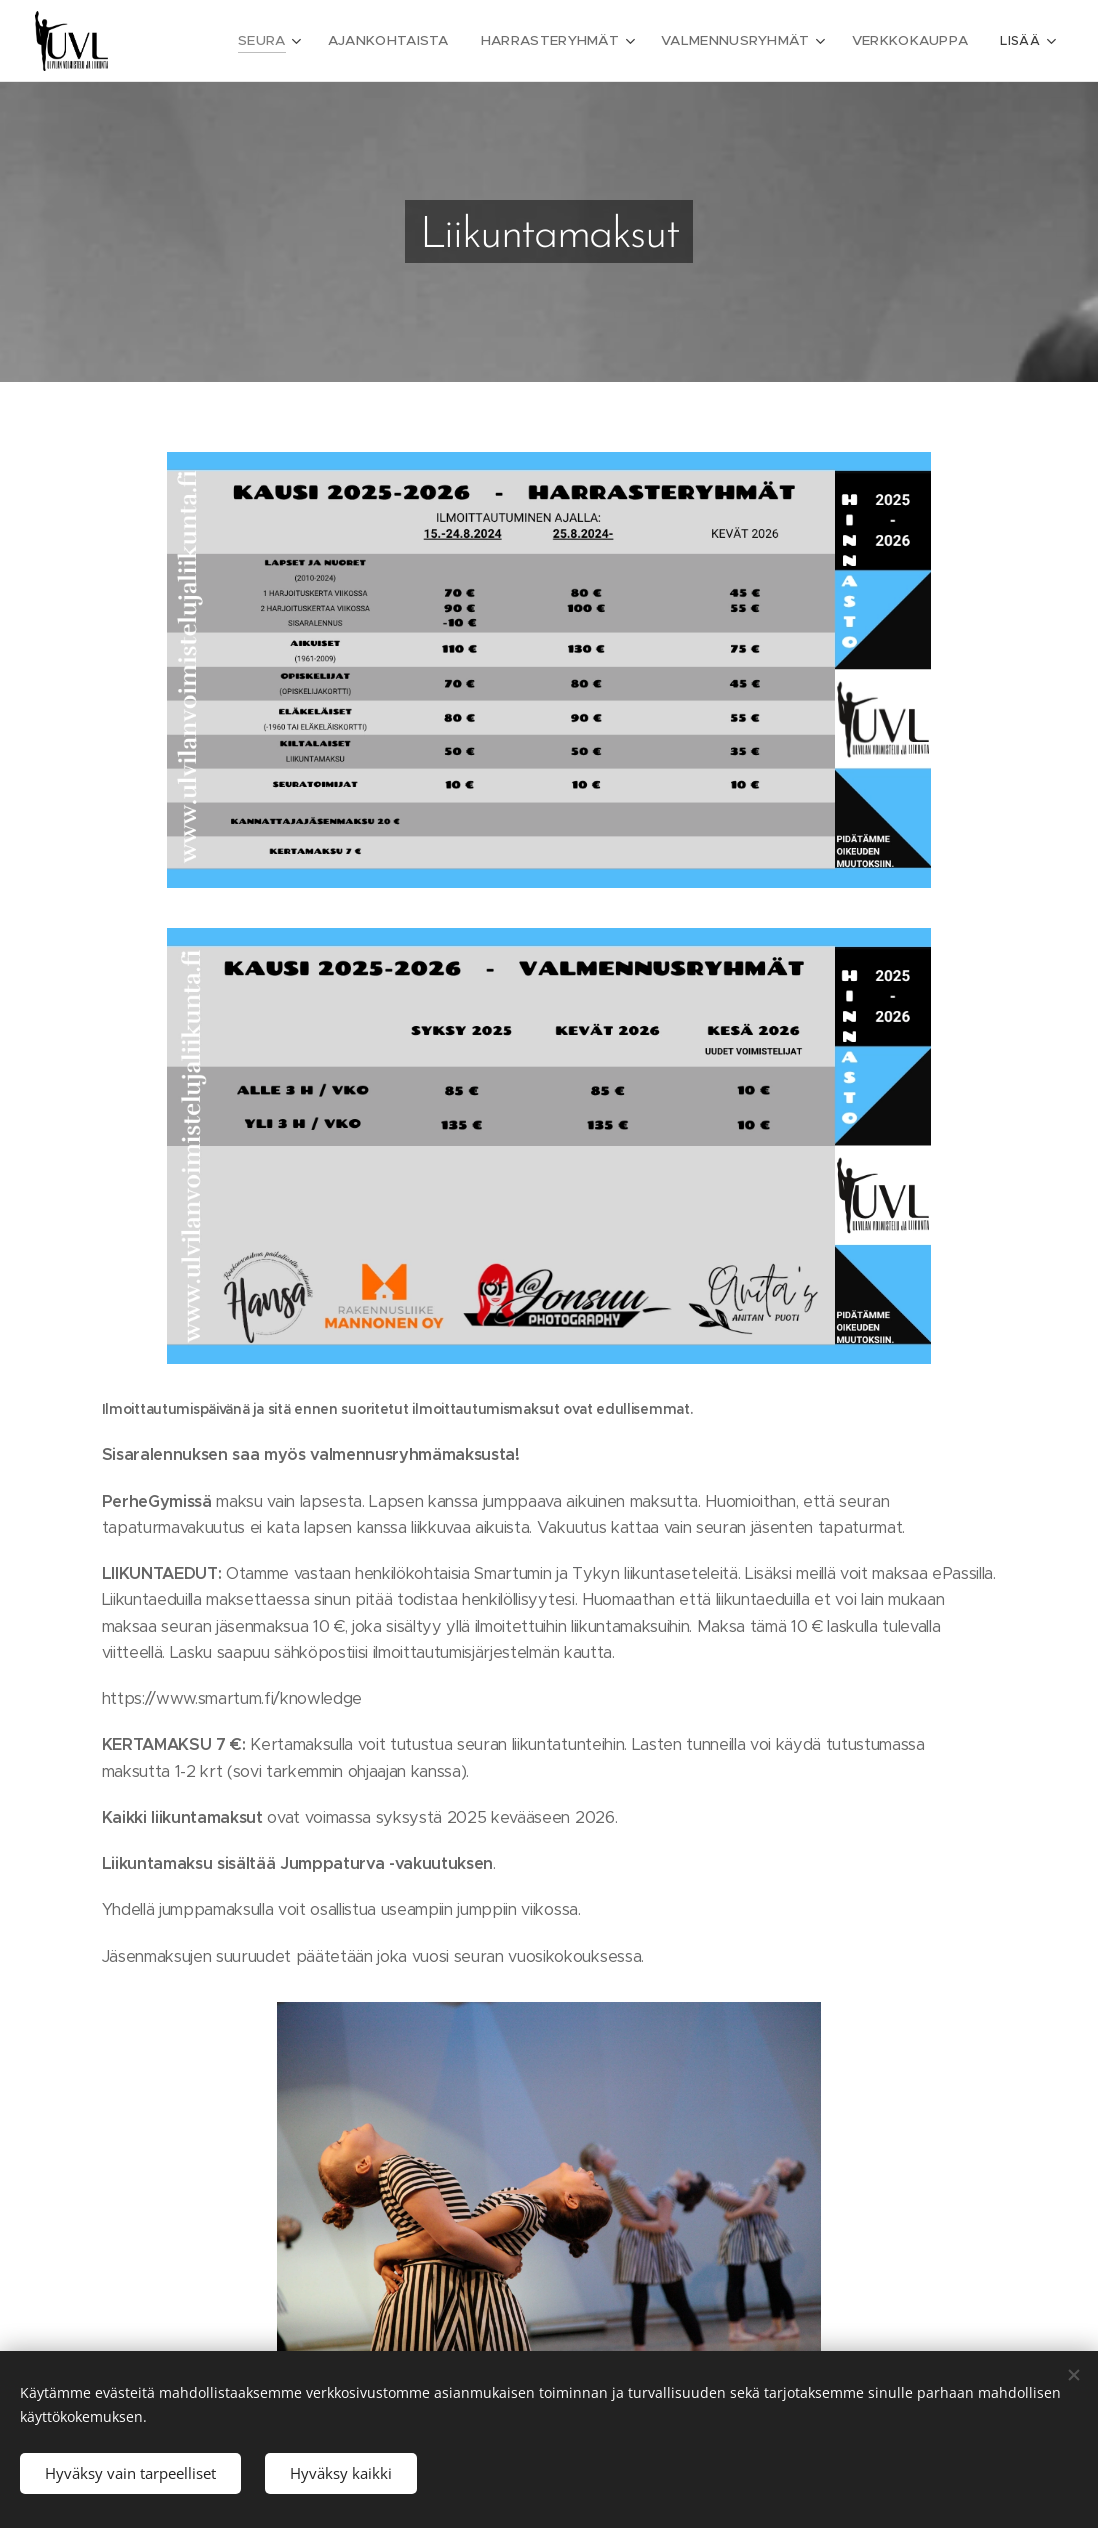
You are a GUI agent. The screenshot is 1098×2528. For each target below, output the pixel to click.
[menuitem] (296, 41)
